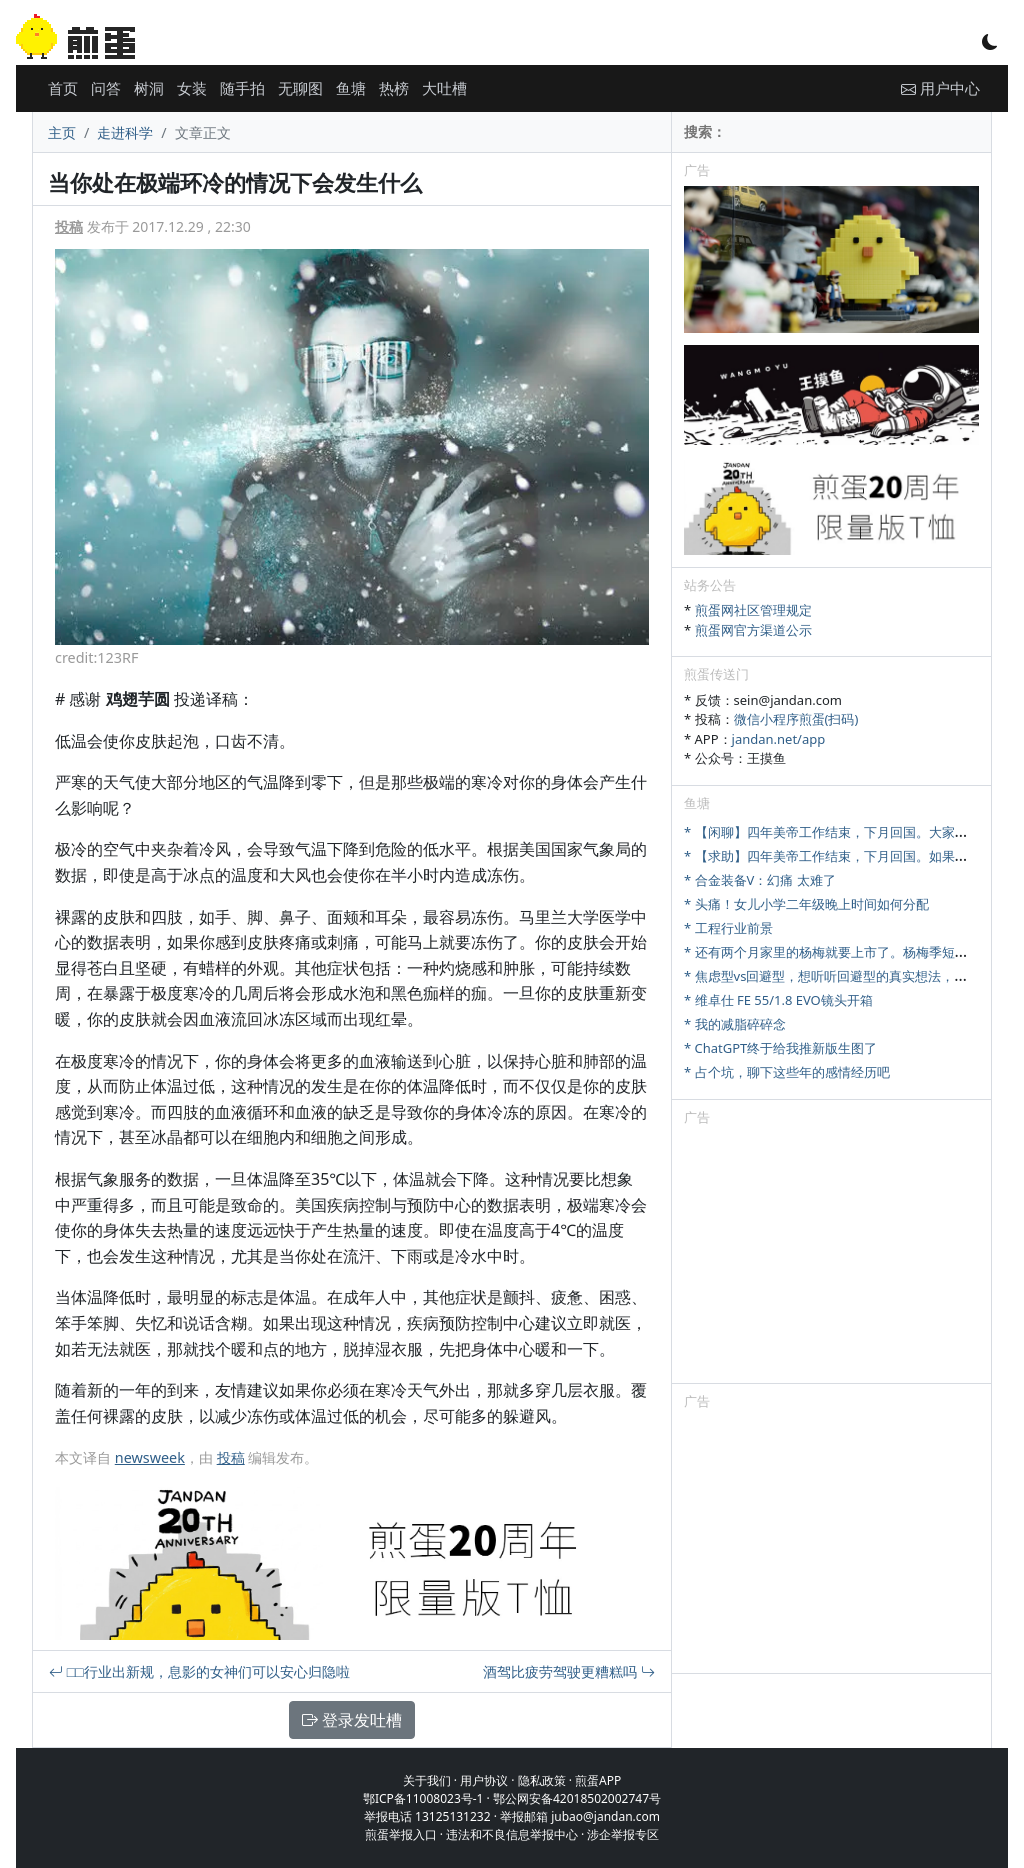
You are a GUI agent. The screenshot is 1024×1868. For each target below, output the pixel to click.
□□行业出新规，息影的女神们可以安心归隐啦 (199, 1671)
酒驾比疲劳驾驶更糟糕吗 (569, 1671)
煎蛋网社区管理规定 (753, 610)
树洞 (149, 88)
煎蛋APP (598, 1780)
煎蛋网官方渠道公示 (753, 630)
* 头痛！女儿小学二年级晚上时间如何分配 (806, 904)
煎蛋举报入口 (401, 1834)
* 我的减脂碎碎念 (735, 1024)
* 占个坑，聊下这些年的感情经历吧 (787, 1072)
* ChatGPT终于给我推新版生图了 (780, 1048)
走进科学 (125, 132)
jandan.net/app (779, 739)
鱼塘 (351, 88)
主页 (62, 132)
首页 (63, 88)
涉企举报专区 (623, 1834)
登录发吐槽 (352, 1720)
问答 (106, 88)
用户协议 (484, 1780)
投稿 (69, 226)
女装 (192, 88)
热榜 (394, 88)
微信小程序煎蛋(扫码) (796, 719)
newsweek (150, 1457)
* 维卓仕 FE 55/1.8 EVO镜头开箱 (778, 1000)
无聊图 (300, 88)
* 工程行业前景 (728, 928)
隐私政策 (542, 1780)
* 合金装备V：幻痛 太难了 (760, 880)
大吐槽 (444, 88)
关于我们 (427, 1780)
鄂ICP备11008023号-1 (423, 1798)
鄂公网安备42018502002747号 (577, 1798)
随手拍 (242, 88)
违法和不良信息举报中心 (512, 1834)
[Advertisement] (831, 1258)
